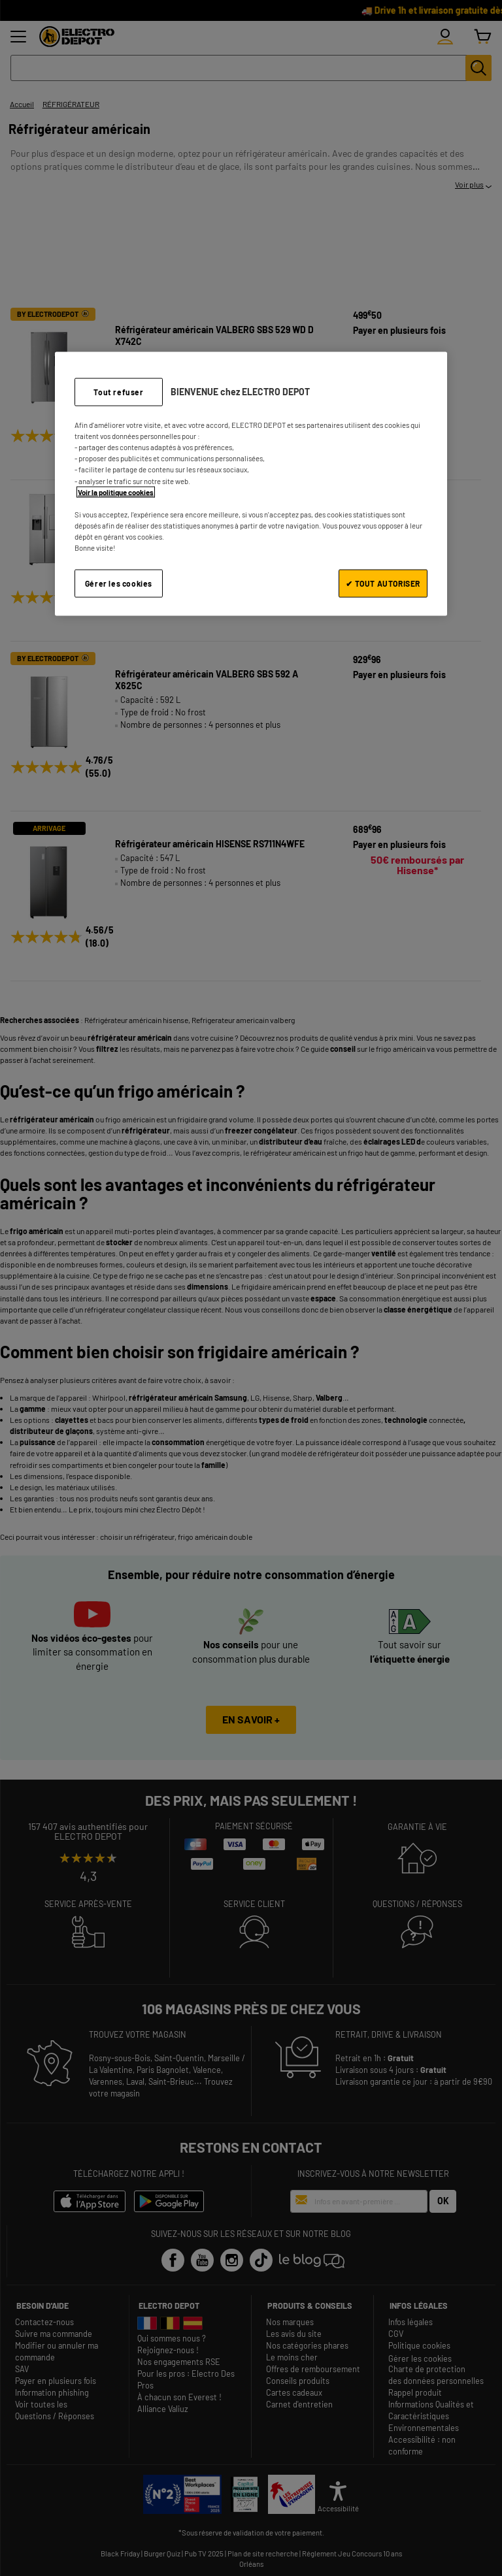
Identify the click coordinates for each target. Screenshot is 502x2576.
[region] (251, 483)
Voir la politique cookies (116, 491)
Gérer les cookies (118, 583)
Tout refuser (118, 392)
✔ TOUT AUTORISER (383, 583)
